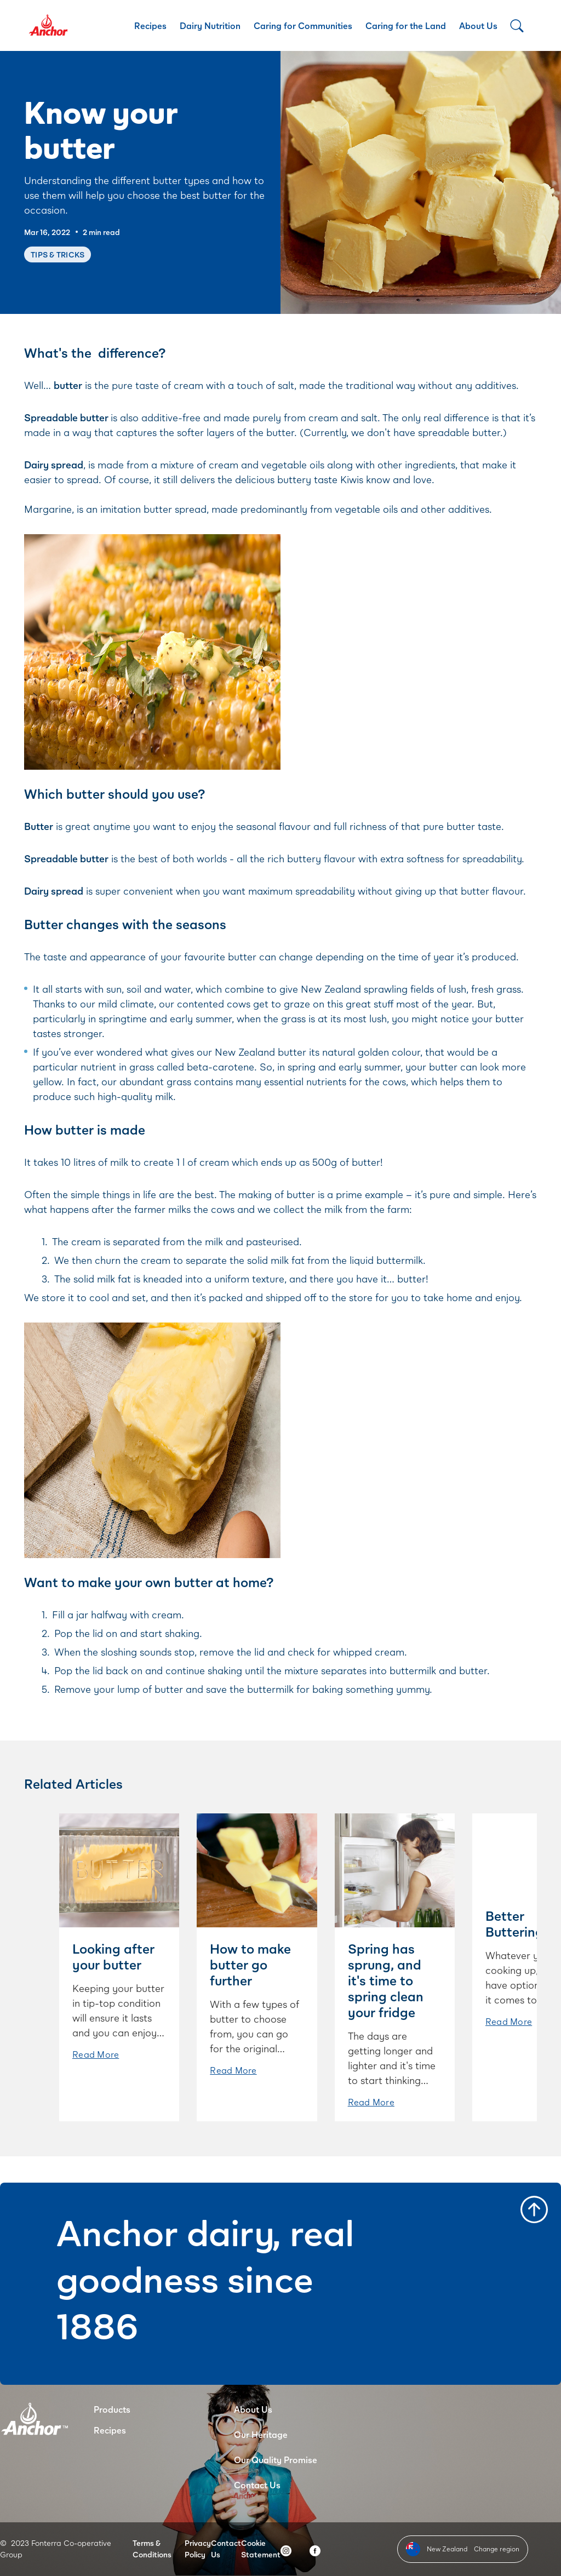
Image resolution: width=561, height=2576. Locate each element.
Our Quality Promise (275, 2459)
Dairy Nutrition (210, 25)
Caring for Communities (303, 25)
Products (112, 2409)
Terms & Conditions (152, 2548)
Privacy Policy (198, 2548)
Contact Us (257, 2485)
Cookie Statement (260, 2548)
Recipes (150, 25)
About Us (478, 25)
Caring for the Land (405, 25)
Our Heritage (261, 2434)
